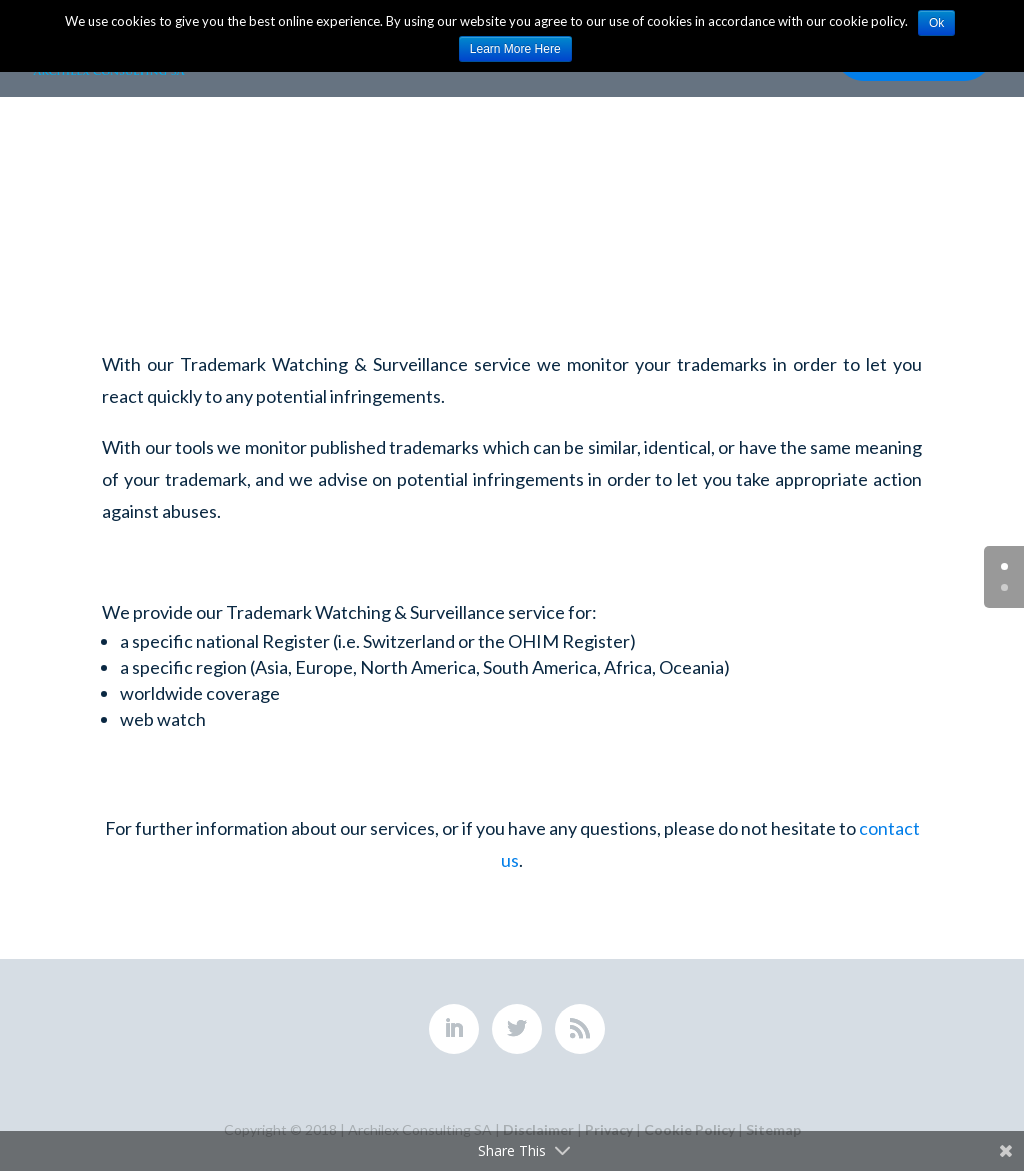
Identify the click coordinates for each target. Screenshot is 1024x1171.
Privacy (609, 1129)
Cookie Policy (689, 1129)
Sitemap (773, 1129)
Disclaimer (538, 1129)
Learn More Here (515, 49)
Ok (936, 23)
